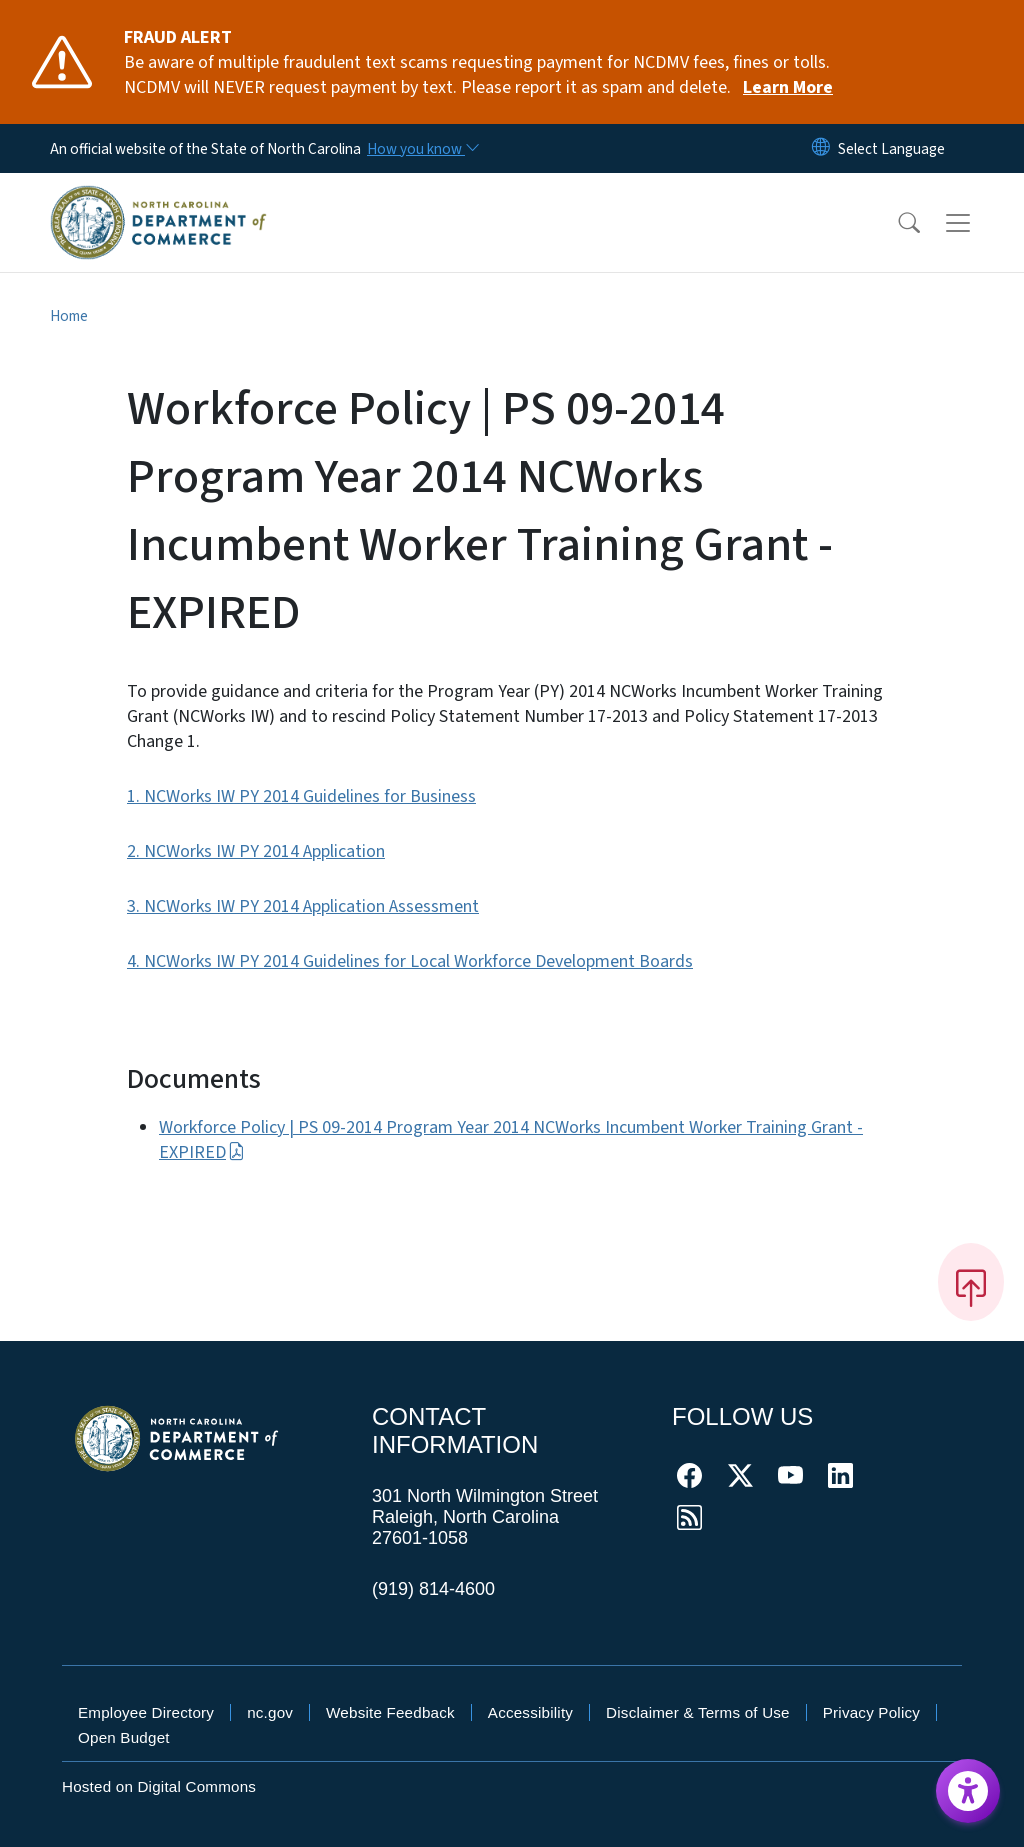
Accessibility (530, 1712)
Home (69, 316)
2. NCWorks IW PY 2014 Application (256, 851)
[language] (891, 149)
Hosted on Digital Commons (159, 1786)
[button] (896, 223)
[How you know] (422, 149)
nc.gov (270, 1712)
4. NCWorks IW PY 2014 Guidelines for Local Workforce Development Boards (410, 961)
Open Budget (124, 1737)
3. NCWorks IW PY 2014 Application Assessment (303, 906)
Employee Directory (146, 1712)
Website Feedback (390, 1712)
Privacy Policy (871, 1712)
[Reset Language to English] (821, 148)
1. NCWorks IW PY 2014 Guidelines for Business (301, 796)
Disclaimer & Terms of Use (698, 1712)
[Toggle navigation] (977, 222)
